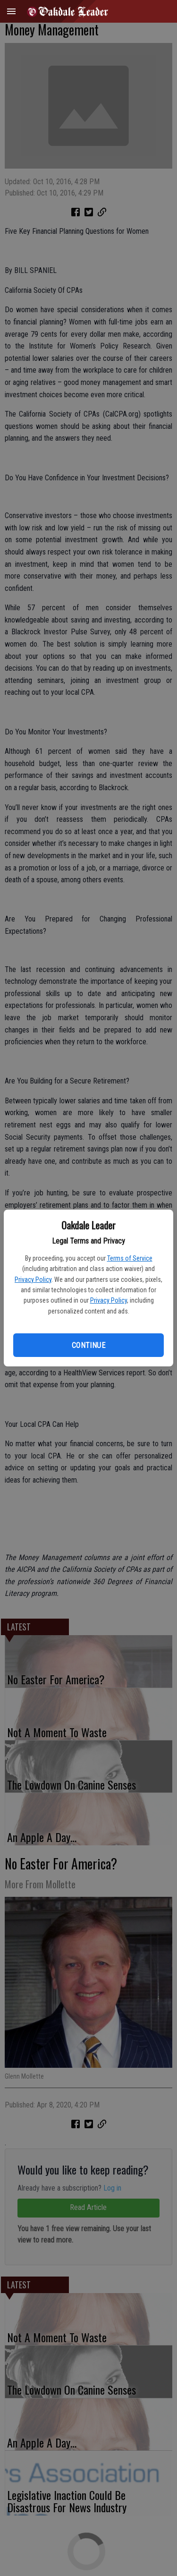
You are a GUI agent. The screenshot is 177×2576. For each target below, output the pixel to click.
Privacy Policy (33, 1279)
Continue (88, 1345)
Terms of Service (129, 1258)
